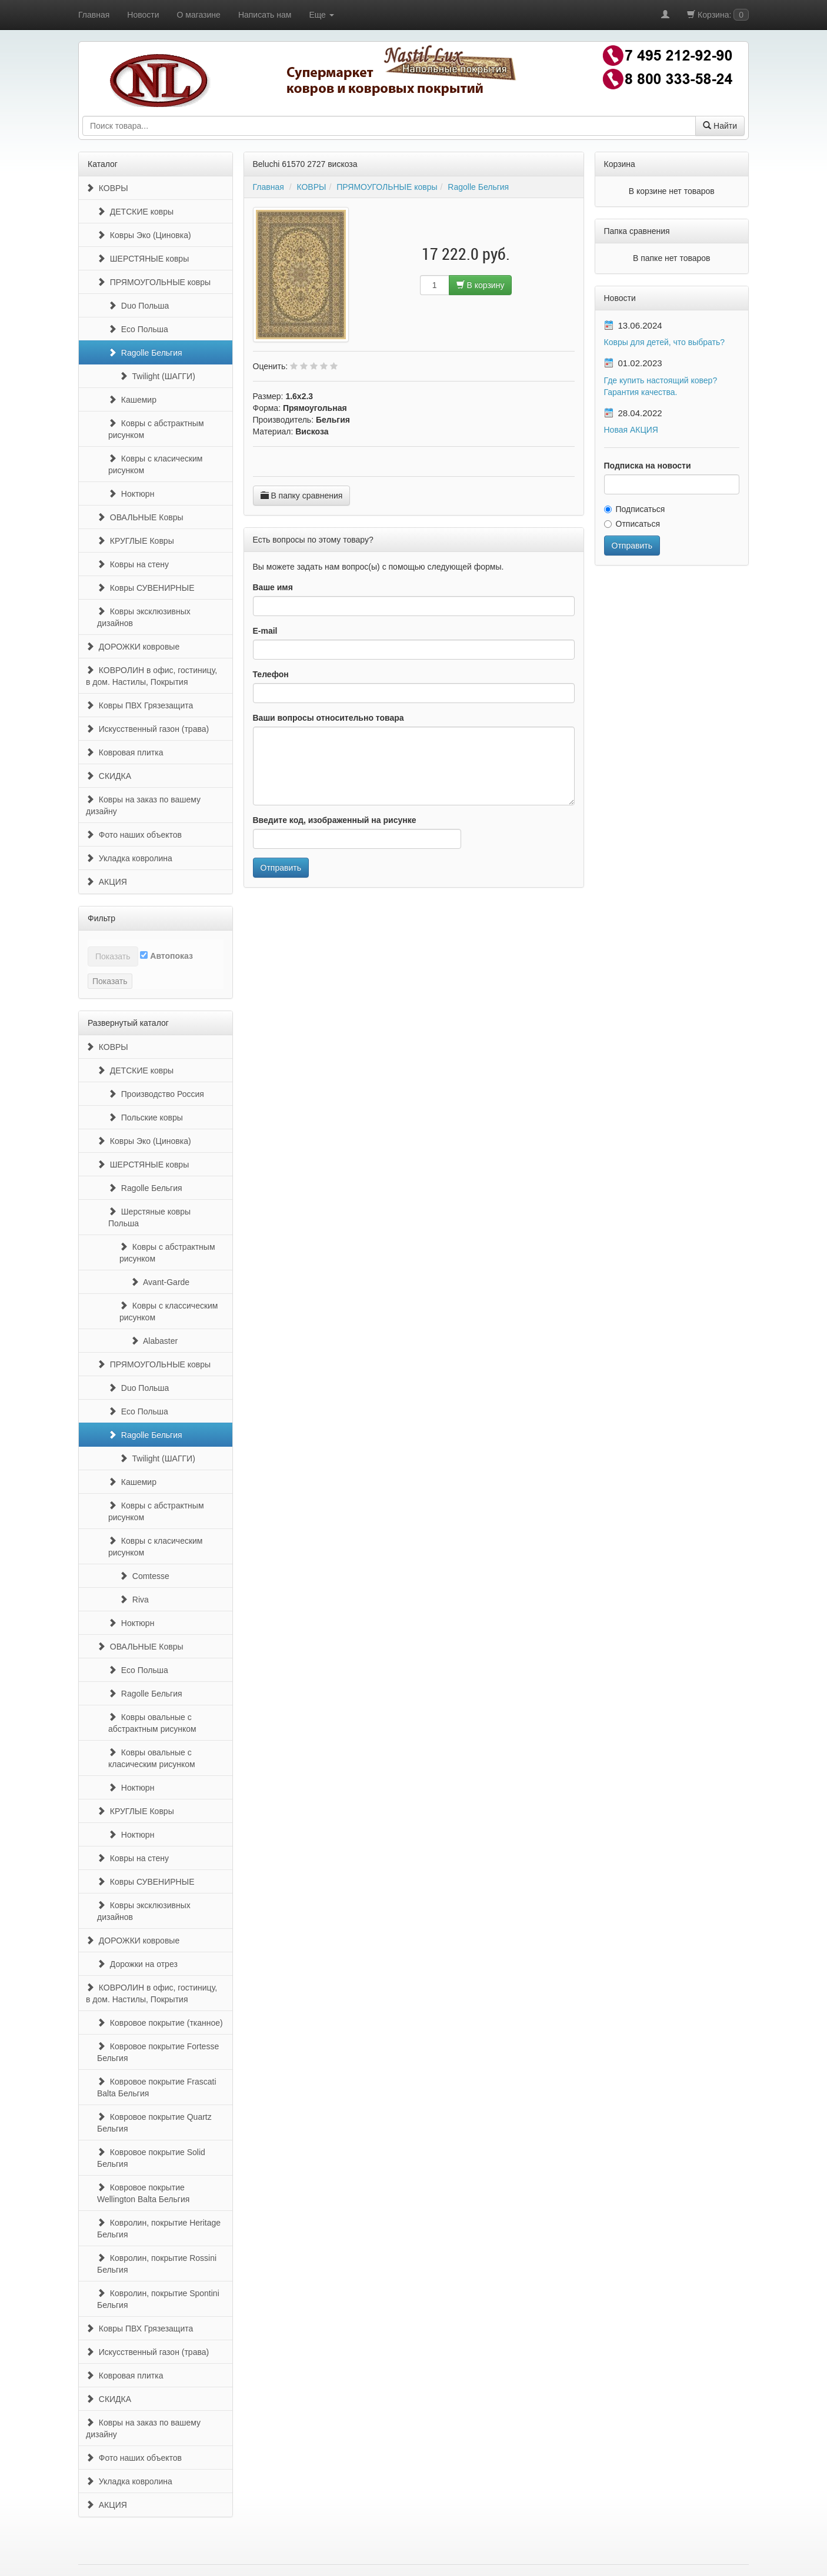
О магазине (199, 14)
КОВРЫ (107, 188)
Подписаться (634, 509)
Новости (143, 14)
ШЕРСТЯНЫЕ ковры (143, 258)
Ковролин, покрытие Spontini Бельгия (158, 2299)
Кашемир (132, 399)
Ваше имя (273, 587)
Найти (720, 126)
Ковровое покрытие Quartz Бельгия (154, 2122)
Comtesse (144, 1576)
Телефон (271, 674)
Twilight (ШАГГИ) (157, 376)
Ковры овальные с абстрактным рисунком (152, 1723)
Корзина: (718, 15)
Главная (93, 14)
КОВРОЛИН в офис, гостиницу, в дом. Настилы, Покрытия (151, 676)
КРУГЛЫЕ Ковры (135, 541)
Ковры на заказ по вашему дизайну (143, 805)
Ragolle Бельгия (145, 352)
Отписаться (632, 523)
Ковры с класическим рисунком (155, 464)
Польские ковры (145, 1117)
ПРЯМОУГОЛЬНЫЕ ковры (154, 282)
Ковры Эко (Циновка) (144, 235)
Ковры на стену (133, 564)
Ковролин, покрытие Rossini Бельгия (156, 2263)
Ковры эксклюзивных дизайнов (144, 617)
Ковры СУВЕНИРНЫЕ (145, 588)
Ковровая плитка (124, 752)
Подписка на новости (647, 465)
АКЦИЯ (106, 881)
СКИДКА (108, 776)
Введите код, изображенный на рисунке (334, 820)
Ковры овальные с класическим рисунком (151, 1758)
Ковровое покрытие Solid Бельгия (151, 2158)
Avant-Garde (160, 1282)
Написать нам (265, 14)
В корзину (480, 285)
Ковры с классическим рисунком (168, 1311)
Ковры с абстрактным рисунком (156, 429)
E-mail (265, 630)
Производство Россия (156, 1094)
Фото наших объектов (134, 834)
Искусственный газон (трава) (147, 729)
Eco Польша (138, 329)
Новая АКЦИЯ (631, 429)
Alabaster (154, 1341)
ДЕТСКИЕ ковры (135, 211)
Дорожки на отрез (137, 1964)
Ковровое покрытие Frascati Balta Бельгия (156, 2087)
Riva (134, 1599)
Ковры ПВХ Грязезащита (139, 705)
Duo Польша (138, 305)
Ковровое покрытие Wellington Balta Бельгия (143, 2193)
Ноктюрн (131, 494)
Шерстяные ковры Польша (149, 1217)
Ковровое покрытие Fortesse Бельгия (158, 2052)
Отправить (281, 867)
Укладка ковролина (129, 858)
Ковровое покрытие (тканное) (160, 2023)
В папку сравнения (302, 495)
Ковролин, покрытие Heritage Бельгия (159, 2228)
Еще (321, 14)
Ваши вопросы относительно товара (328, 717)
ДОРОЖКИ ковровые (132, 646)
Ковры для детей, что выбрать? (664, 342)
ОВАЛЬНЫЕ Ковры (140, 517)
